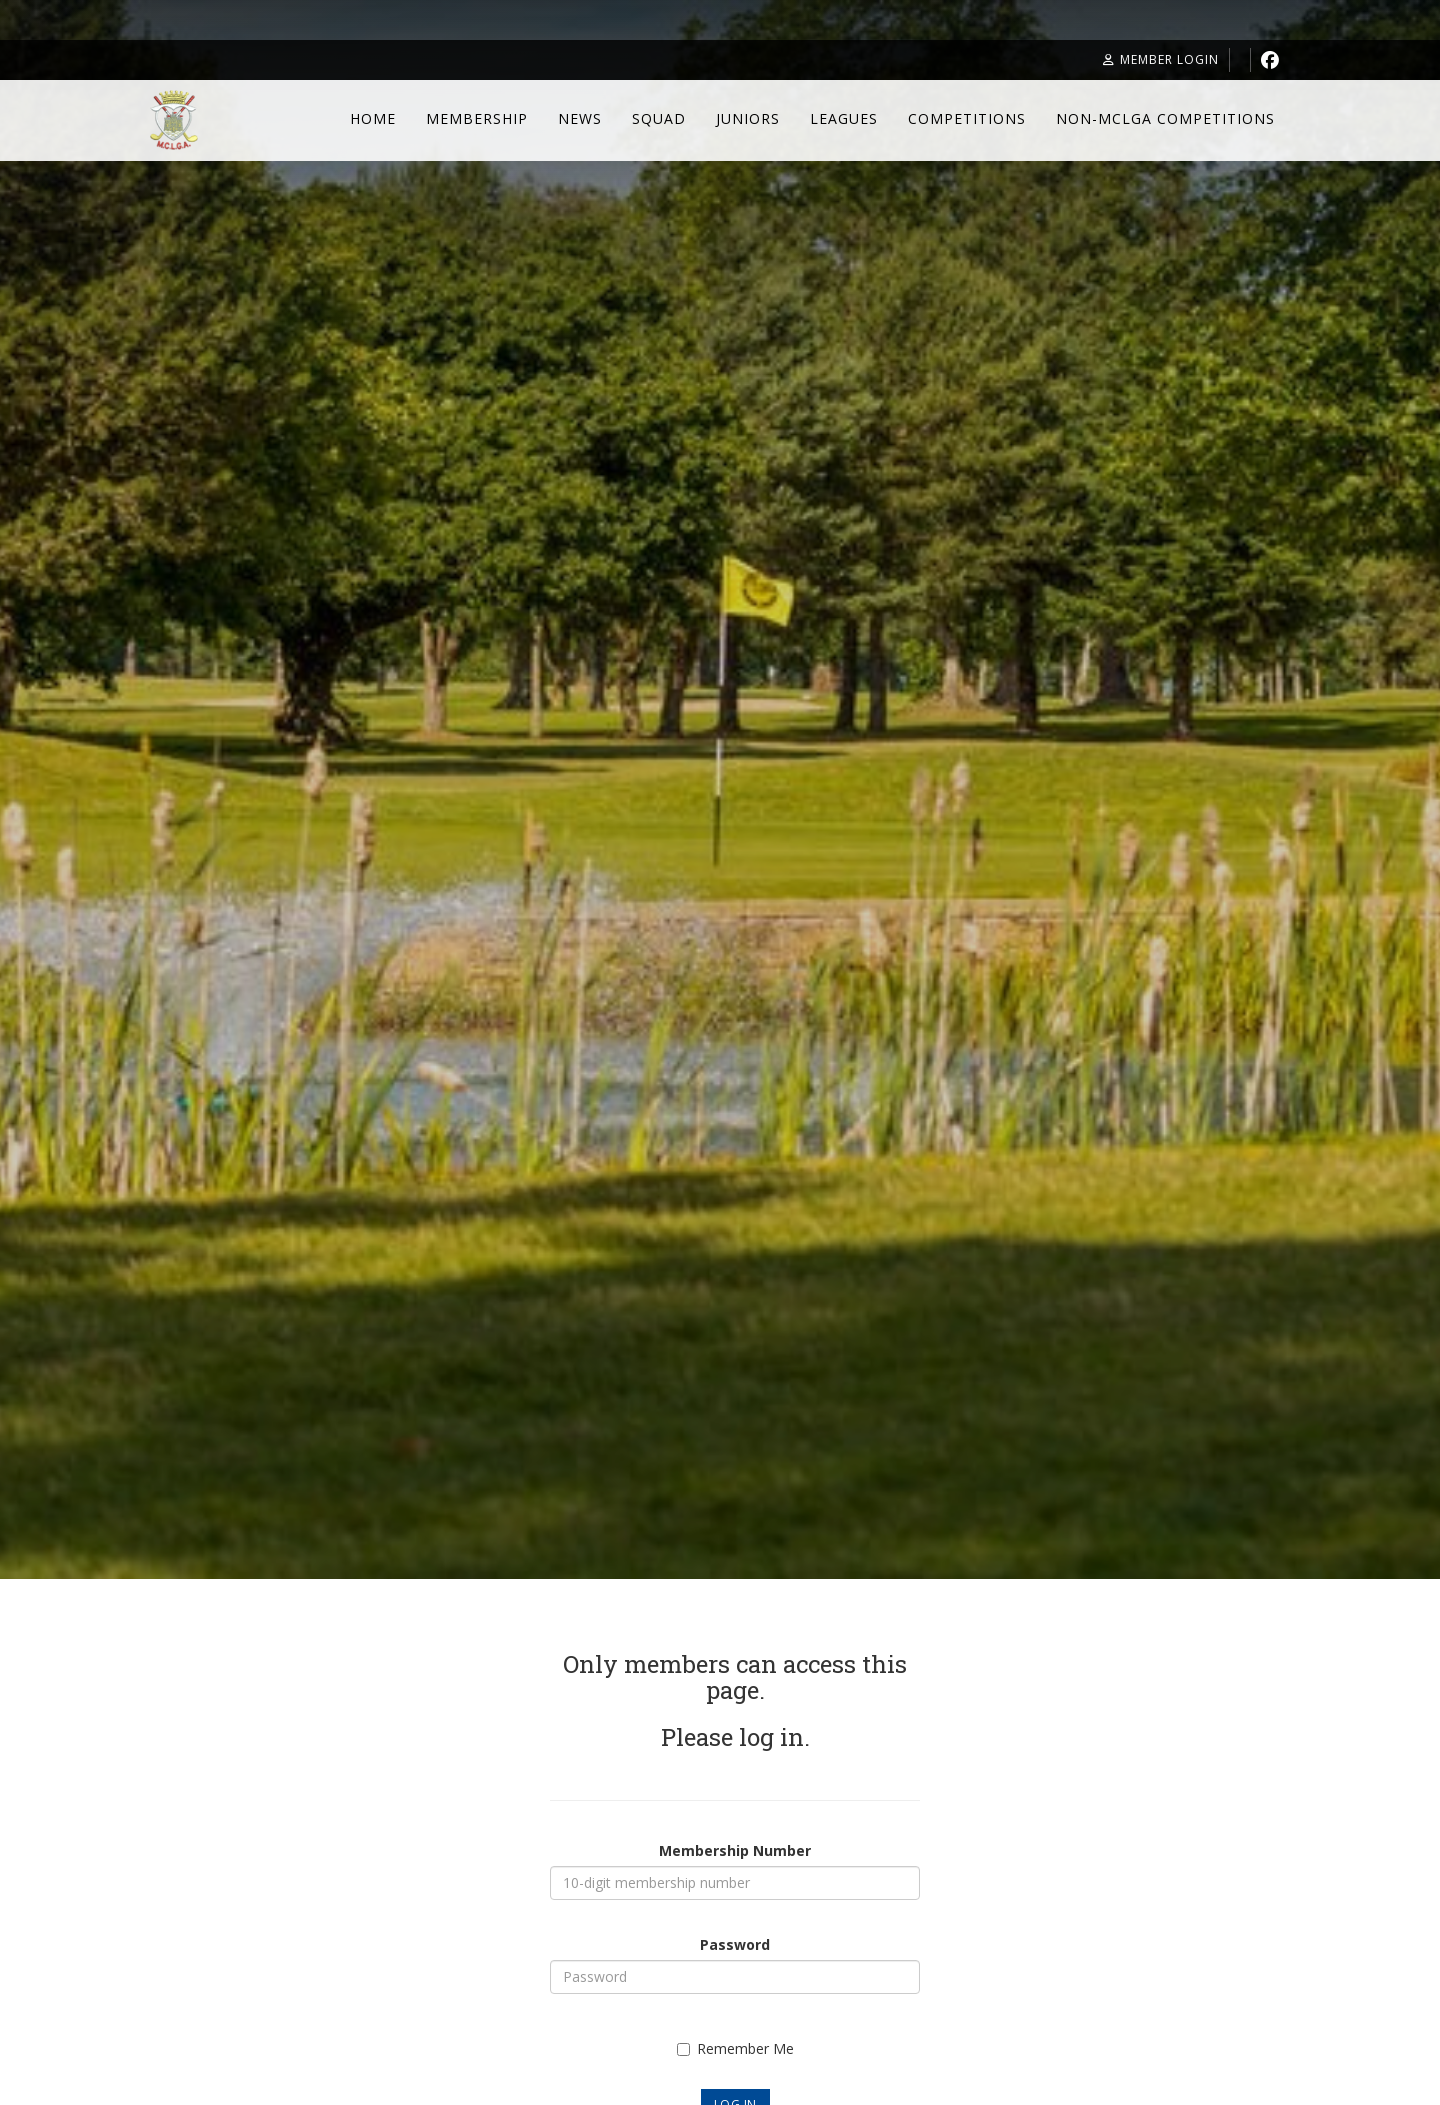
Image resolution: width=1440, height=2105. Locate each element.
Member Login (1161, 59)
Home (373, 118)
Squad (659, 118)
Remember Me (735, 2048)
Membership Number (735, 1850)
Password (735, 1944)
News (580, 118)
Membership (477, 118)
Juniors (748, 118)
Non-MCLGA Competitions (1165, 118)
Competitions (967, 118)
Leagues (844, 118)
